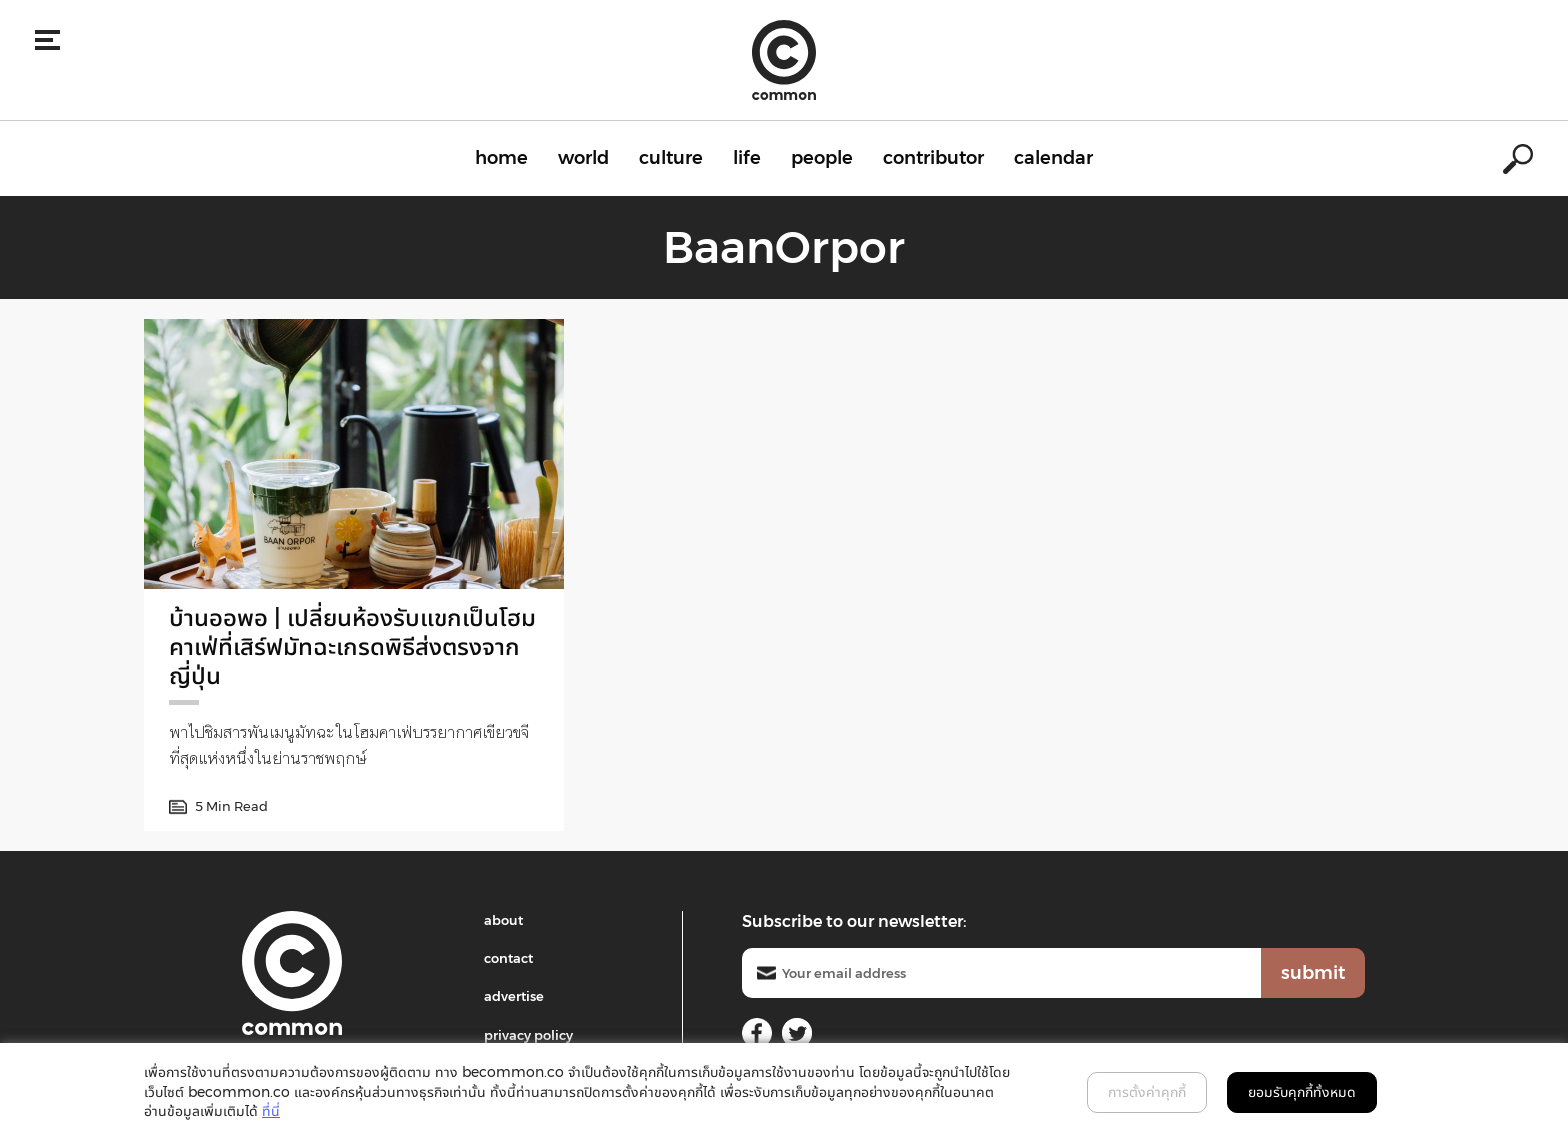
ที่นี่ (271, 1111)
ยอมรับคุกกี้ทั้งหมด (1302, 1092)
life (747, 158)
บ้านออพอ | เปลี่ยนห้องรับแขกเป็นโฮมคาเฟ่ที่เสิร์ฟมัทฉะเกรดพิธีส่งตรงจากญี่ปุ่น (352, 646)
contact (508, 958)
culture (671, 158)
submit (1313, 973)
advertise (514, 996)
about (503, 920)
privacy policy (528, 1035)
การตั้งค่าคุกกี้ (1147, 1092)
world (583, 158)
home (501, 158)
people (822, 158)
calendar (1053, 158)
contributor (933, 158)
